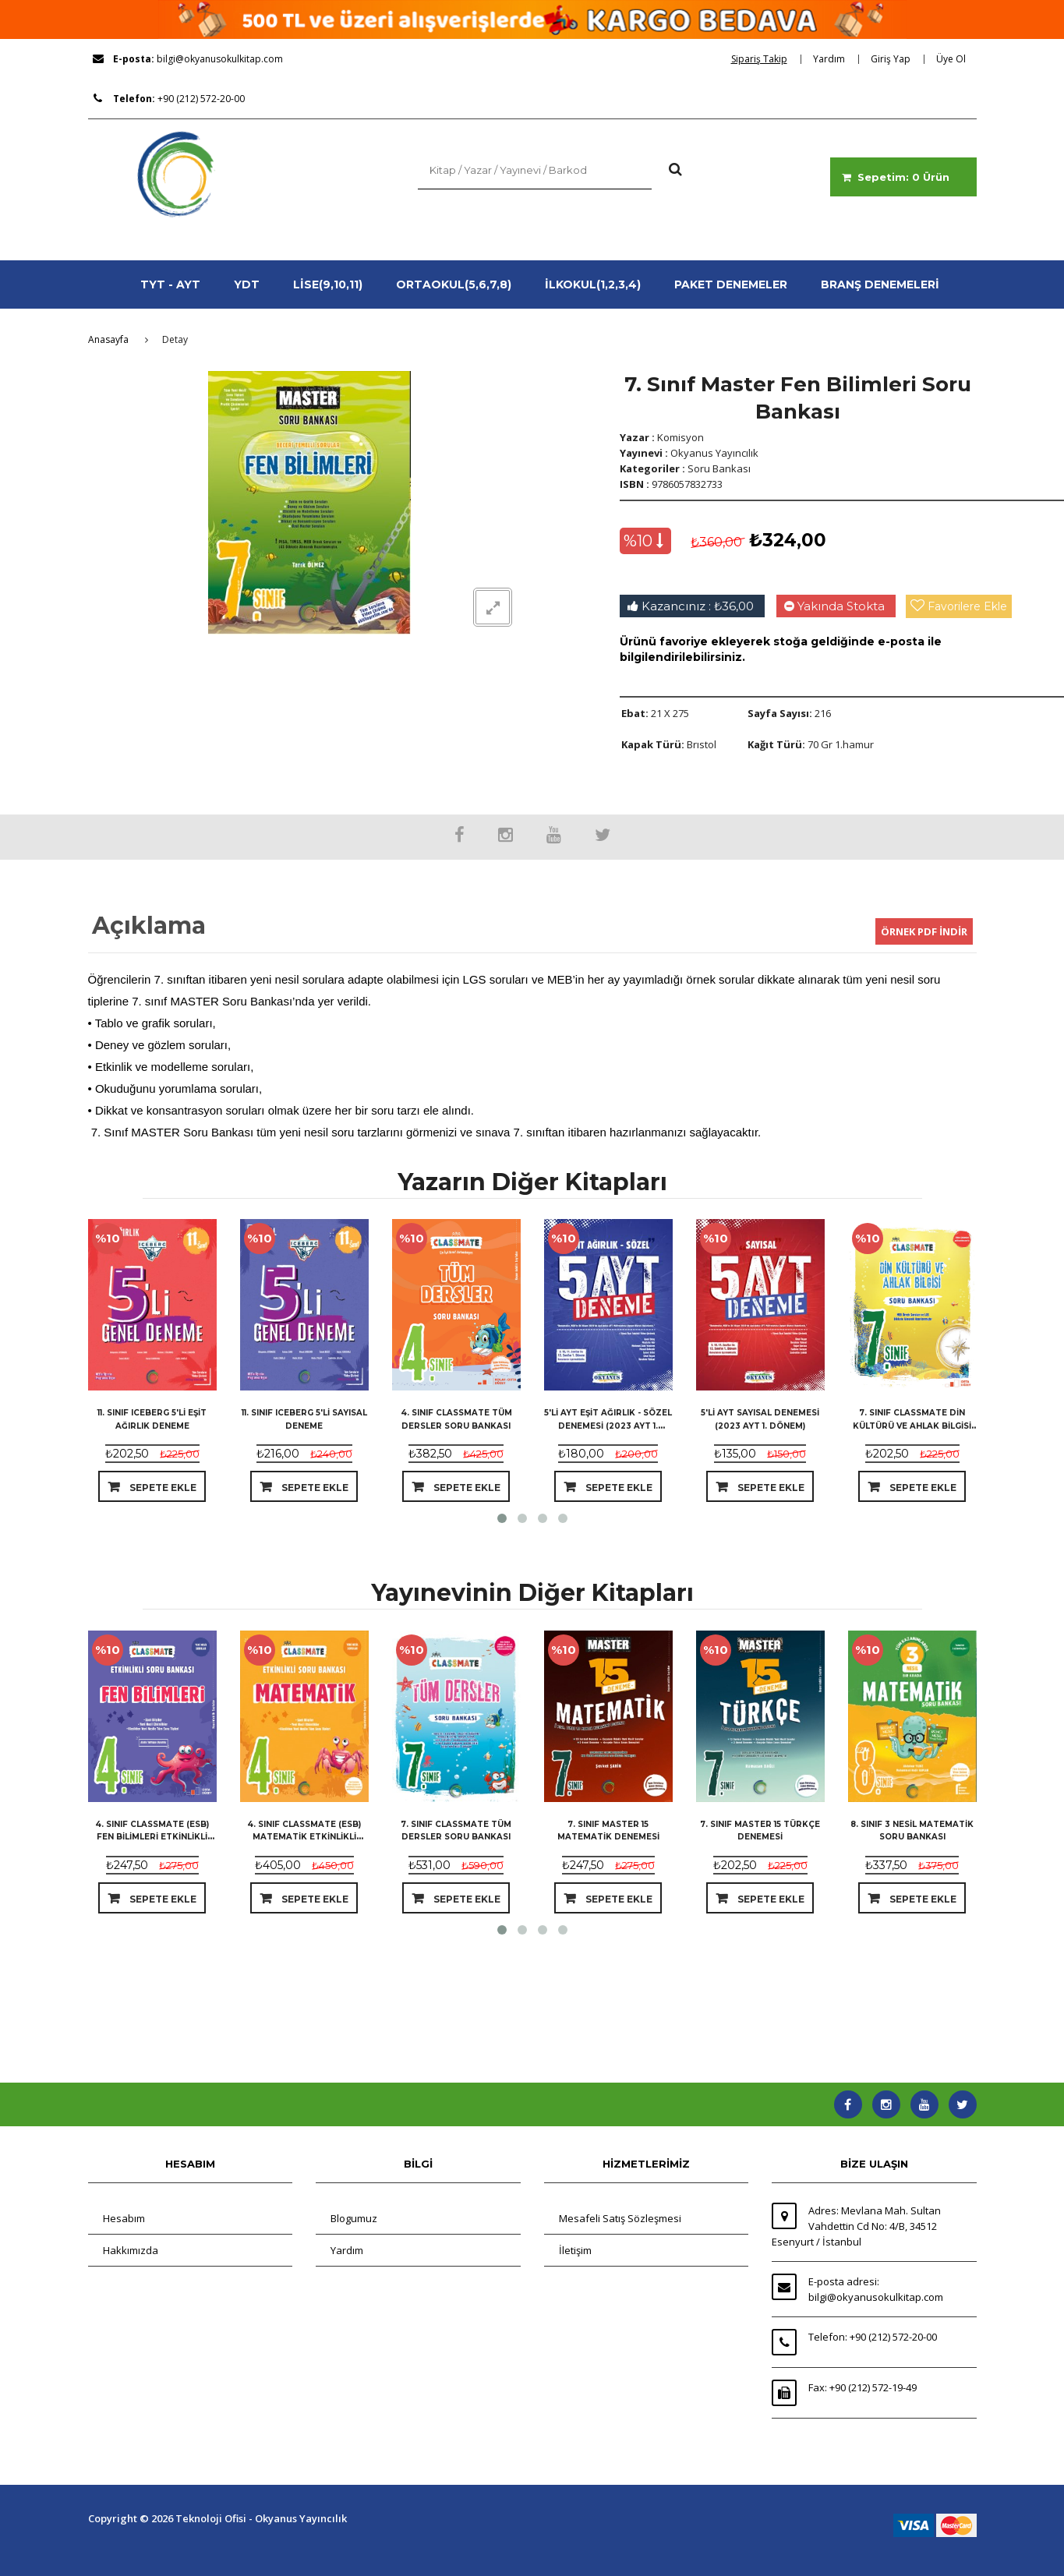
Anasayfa (108, 339)
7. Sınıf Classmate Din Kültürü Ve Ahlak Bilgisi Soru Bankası (912, 1425)
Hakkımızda (130, 2250)
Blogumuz (354, 2218)
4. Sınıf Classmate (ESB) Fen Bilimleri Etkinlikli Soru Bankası (152, 1836)
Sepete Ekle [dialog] (161, 1487)
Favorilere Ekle (967, 606)
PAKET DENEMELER (730, 284)
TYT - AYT (170, 284)
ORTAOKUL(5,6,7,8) (453, 284)
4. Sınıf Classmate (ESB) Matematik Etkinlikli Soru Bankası (304, 1836)
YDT (247, 284)
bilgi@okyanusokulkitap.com (220, 58)
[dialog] (764, 59)
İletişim (575, 2250)
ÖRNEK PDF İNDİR (924, 931)
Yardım (347, 2250)
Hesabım (124, 2218)
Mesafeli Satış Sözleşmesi (620, 2218)
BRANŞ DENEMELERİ (880, 284)
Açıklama (149, 926)
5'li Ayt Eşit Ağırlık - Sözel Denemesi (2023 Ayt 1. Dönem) (608, 1425)
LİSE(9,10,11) (327, 284)
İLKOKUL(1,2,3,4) (593, 284)
